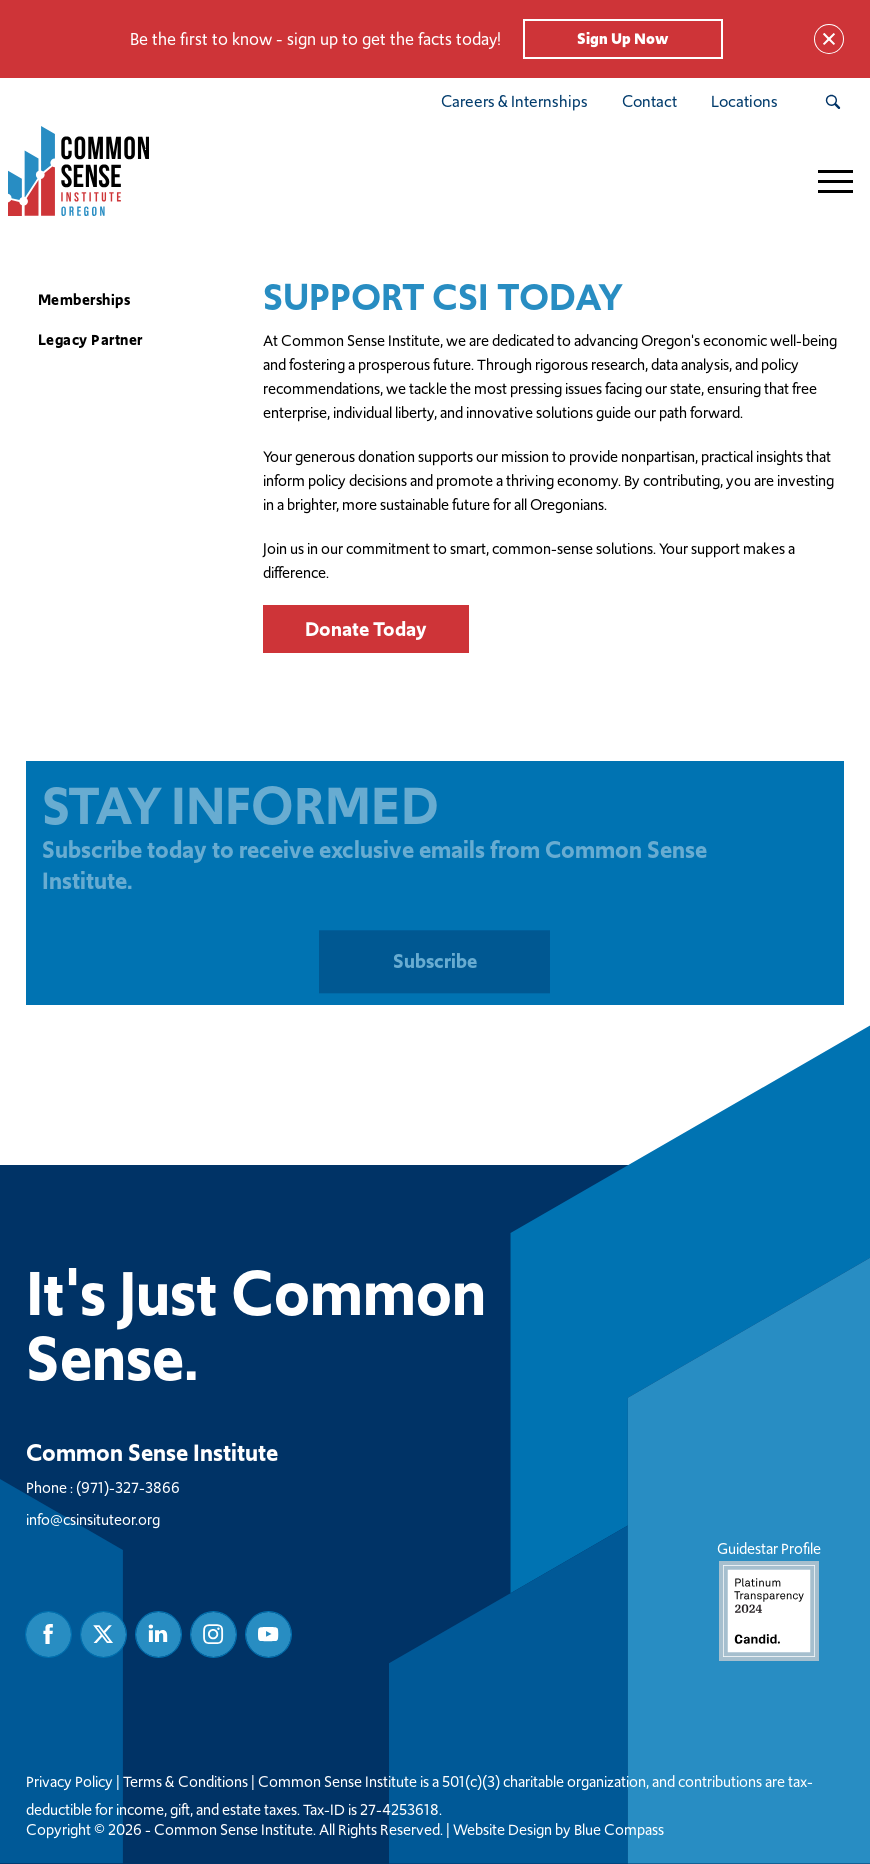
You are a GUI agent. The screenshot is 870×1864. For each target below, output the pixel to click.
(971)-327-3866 (128, 1487)
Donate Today (366, 629)
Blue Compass (619, 1830)
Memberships (84, 299)
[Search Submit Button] (832, 102)
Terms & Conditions (185, 1782)
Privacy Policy (69, 1782)
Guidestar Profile (769, 1599)
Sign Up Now (622, 38)
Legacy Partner (90, 339)
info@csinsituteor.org (93, 1519)
